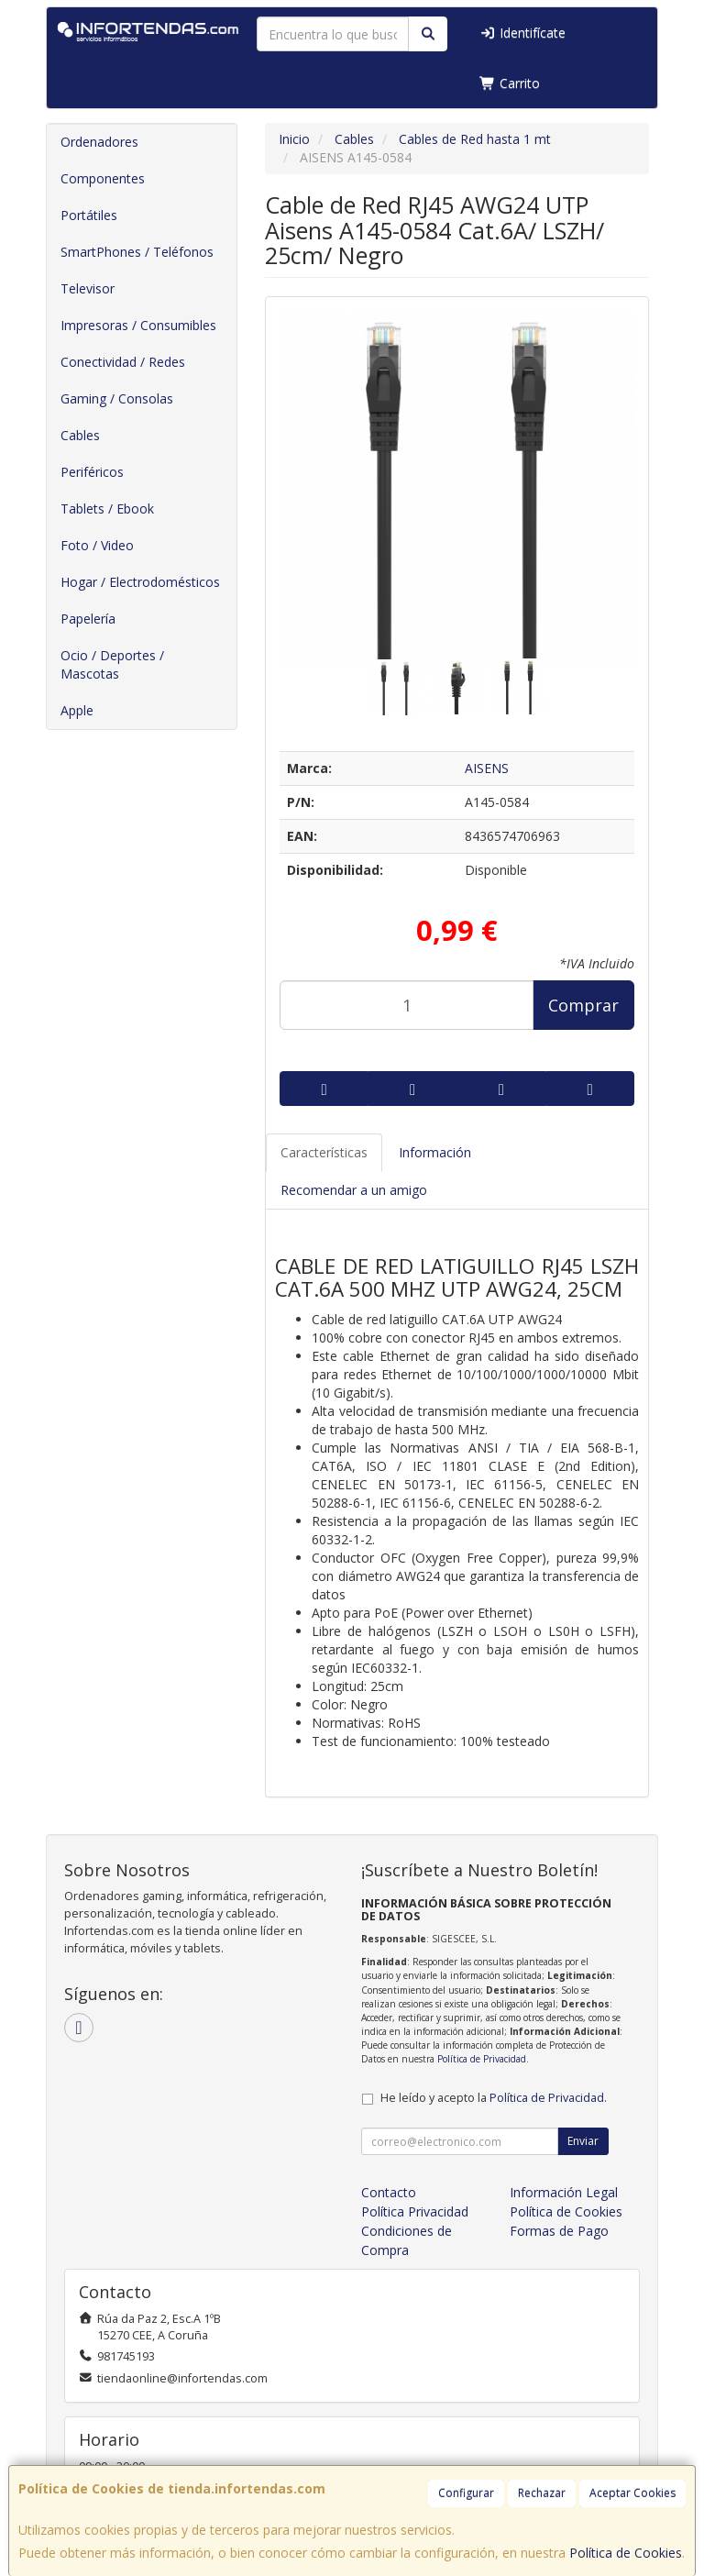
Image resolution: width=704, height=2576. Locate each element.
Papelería (88, 618)
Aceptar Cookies (632, 2493)
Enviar (583, 2141)
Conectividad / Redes (122, 361)
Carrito (509, 83)
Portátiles (88, 215)
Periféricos (92, 472)
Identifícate (522, 32)
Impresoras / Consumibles (138, 325)
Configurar (466, 2493)
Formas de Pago (559, 2230)
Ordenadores (99, 141)
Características (324, 1152)
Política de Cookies (625, 2552)
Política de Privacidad (481, 2058)
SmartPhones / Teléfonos (137, 251)
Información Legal (564, 2192)
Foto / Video (97, 545)
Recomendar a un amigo (353, 1190)
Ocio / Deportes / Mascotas (112, 664)
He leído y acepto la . (493, 2098)
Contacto (388, 2192)
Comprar (583, 1005)
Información (435, 1152)
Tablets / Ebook (107, 508)
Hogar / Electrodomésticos (140, 582)
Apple (77, 710)
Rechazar (542, 2493)
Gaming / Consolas (116, 398)
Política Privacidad (414, 2211)
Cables (80, 435)
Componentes (102, 178)
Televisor (87, 288)
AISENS (487, 768)
